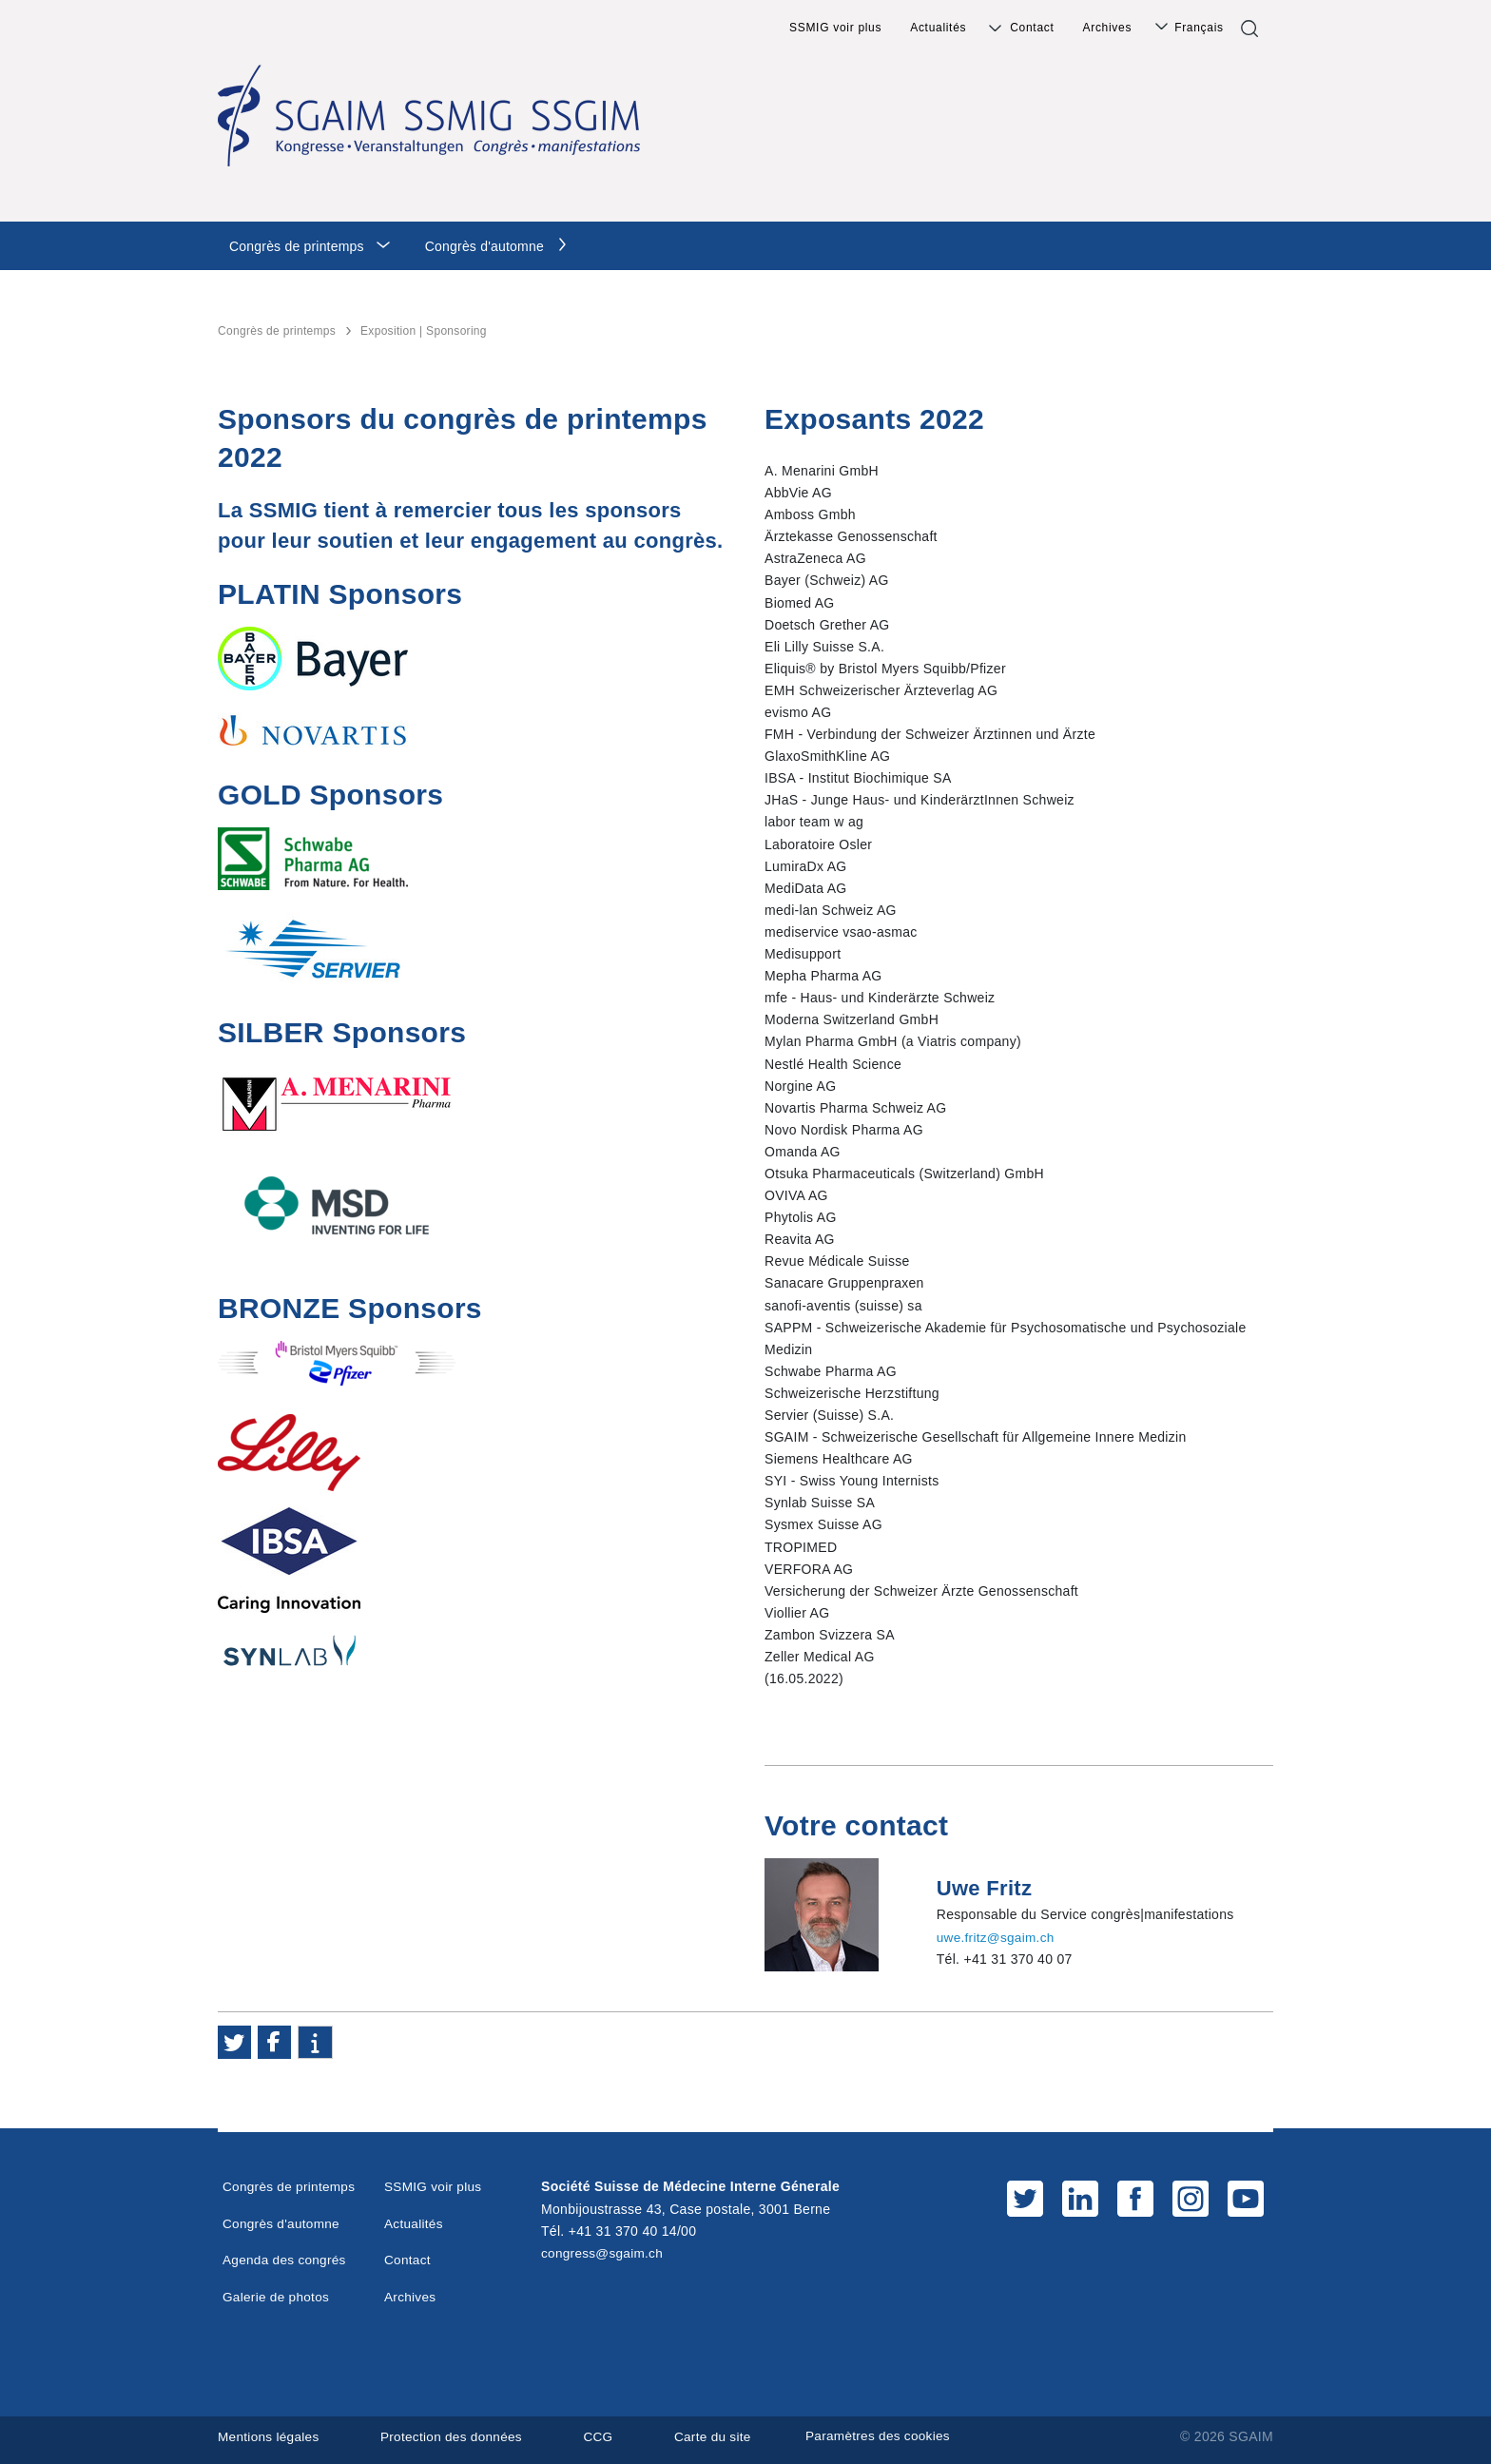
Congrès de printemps (296, 246)
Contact (1032, 27)
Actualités (938, 27)
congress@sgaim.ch (604, 2252)
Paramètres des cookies (898, 2436)
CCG (606, 2436)
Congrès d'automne (484, 246)
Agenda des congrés (286, 2259)
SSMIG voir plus (835, 27)
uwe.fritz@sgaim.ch (997, 1937)
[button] (234, 2042)
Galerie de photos (278, 2295)
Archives (1108, 27)
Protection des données (456, 2436)
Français (1199, 27)
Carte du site (722, 2436)
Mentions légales (270, 2436)
